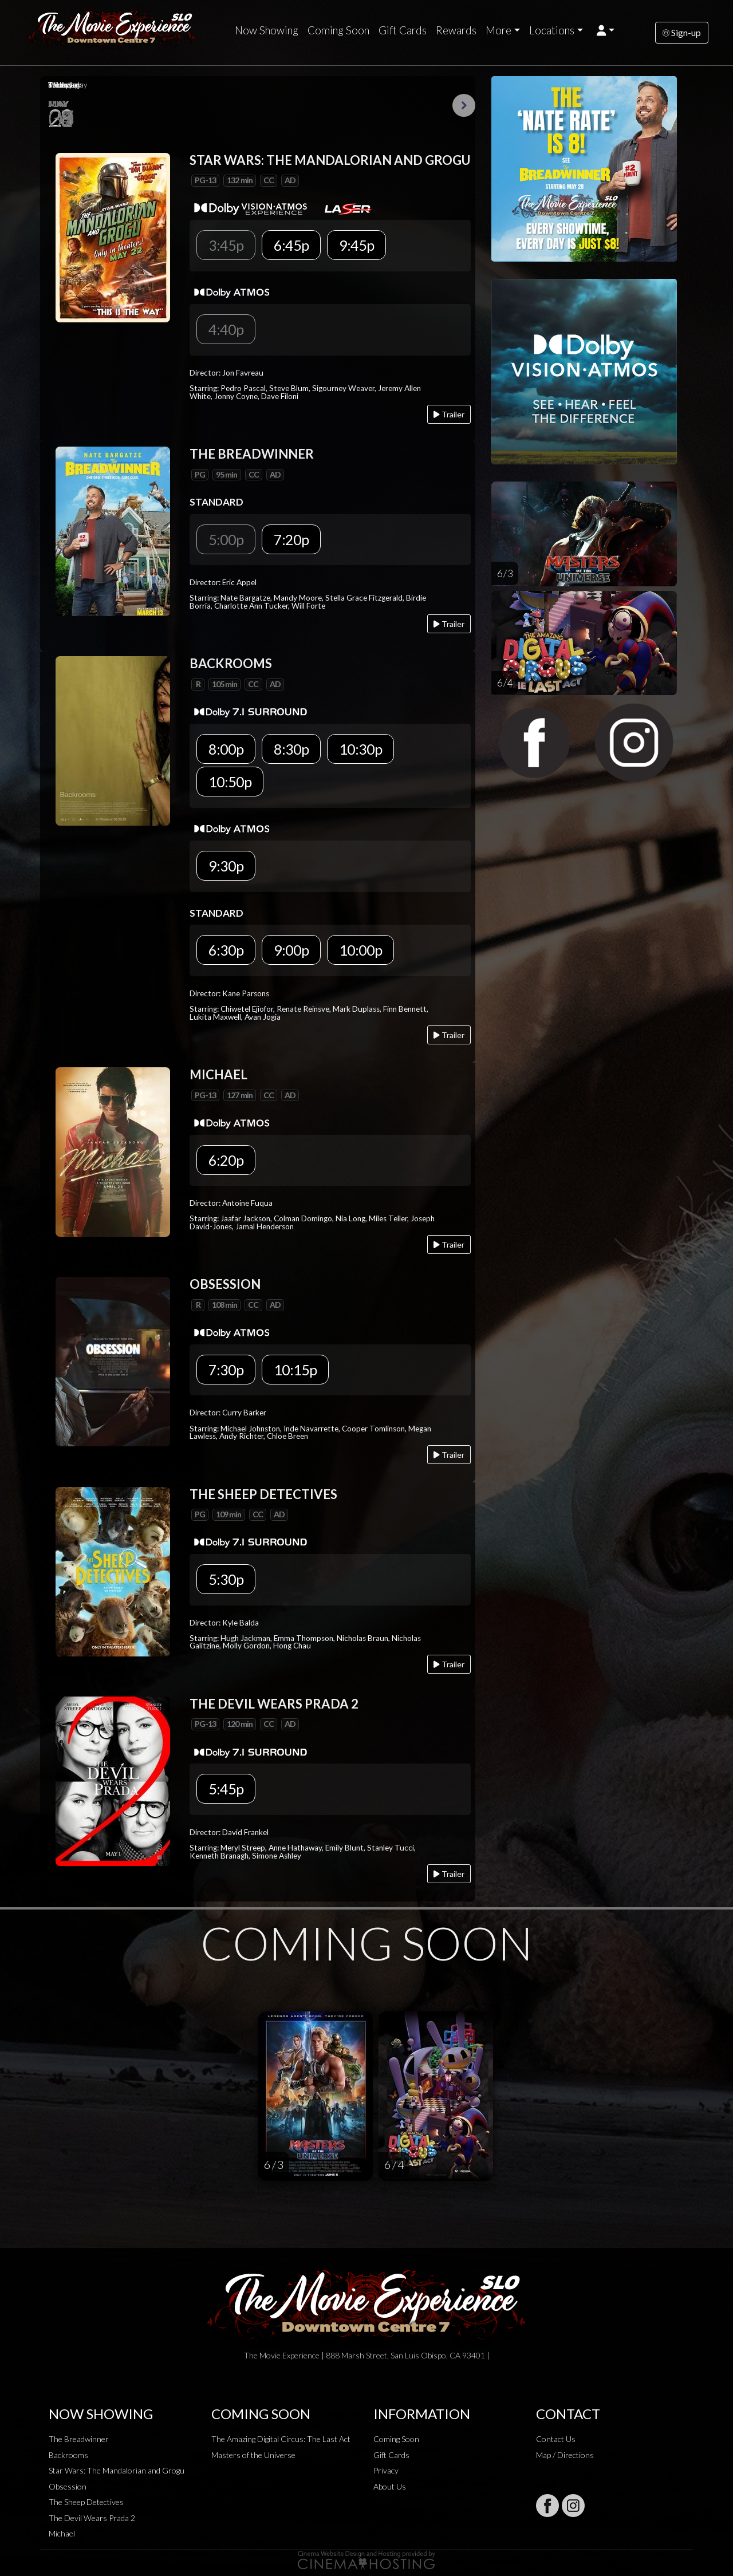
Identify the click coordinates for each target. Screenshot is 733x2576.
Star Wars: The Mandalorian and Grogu (116, 2470)
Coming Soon (338, 30)
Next (463, 105)
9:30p (225, 865)
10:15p (295, 1369)
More (498, 30)
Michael (62, 2533)
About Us (389, 2486)
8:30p (291, 749)
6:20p (225, 1160)
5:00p (225, 539)
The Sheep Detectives (86, 2502)
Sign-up (682, 32)
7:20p (291, 539)
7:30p (225, 1369)
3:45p (225, 245)
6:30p (225, 949)
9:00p (291, 949)
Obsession (67, 2486)
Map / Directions (565, 2455)
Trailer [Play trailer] (449, 414)
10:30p (360, 749)
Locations (551, 30)
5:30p (225, 1579)
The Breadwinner (79, 2439)
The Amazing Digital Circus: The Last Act (280, 2439)
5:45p (225, 1788)
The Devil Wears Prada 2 (92, 2518)
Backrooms (68, 2455)
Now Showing (266, 30)
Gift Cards (403, 30)
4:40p (225, 329)
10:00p (360, 949)
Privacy (386, 2470)
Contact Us (556, 2439)
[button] (606, 30)
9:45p (356, 245)
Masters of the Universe (253, 2455)
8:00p (225, 749)
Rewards (456, 30)
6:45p (291, 245)
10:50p (229, 781)
